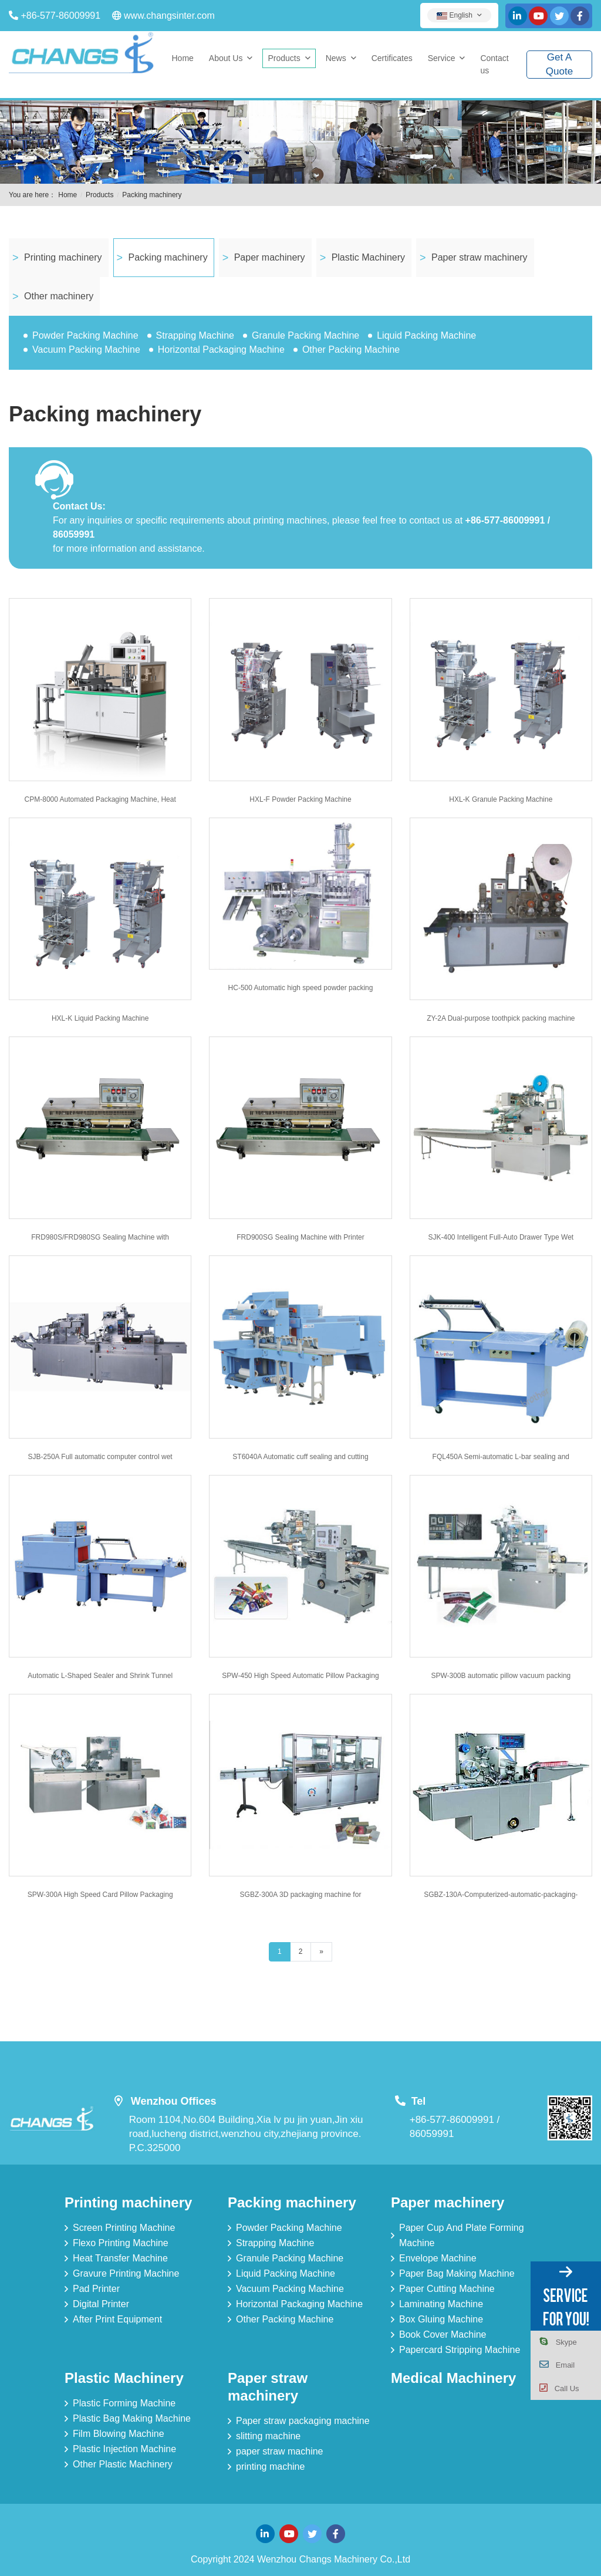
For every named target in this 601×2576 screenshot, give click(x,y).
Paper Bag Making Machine (457, 2273)
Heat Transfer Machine (120, 2258)
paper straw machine (279, 2451)
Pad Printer (96, 2289)
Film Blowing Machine (118, 2434)
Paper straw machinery (479, 257)
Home (183, 58)
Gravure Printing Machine (126, 2273)
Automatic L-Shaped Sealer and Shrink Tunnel (100, 1676)
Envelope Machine (438, 2258)
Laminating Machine (441, 2304)
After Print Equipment (117, 2319)
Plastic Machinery (368, 257)
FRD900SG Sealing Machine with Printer (300, 1237)
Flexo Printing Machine (120, 2243)
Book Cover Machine (443, 2334)
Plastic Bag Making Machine (132, 2418)
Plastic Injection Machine (124, 2449)
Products (284, 58)
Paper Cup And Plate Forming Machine (461, 2235)
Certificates (392, 58)
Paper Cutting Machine (447, 2289)
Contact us (494, 64)
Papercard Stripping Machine (459, 2350)
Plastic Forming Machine (124, 2403)
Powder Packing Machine (85, 335)
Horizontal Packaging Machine (221, 350)
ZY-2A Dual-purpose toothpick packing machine (501, 1018)
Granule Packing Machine (305, 335)
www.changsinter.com (169, 16)
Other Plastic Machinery (123, 2464)
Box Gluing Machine (441, 2319)
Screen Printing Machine (124, 2228)
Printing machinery (63, 257)
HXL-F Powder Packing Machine (300, 799)
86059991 (432, 2133)
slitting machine (268, 2436)
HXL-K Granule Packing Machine (500, 799)
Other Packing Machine (351, 350)
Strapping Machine (195, 335)
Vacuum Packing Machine (86, 350)
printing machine (270, 2467)
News (336, 58)
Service (441, 58)
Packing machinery (151, 195)
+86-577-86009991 (60, 16)
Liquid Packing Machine (426, 335)
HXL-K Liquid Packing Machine (100, 1018)
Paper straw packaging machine (303, 2421)
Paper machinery (269, 257)
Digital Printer (101, 2304)
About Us (226, 58)
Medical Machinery (453, 2378)
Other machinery (58, 296)
